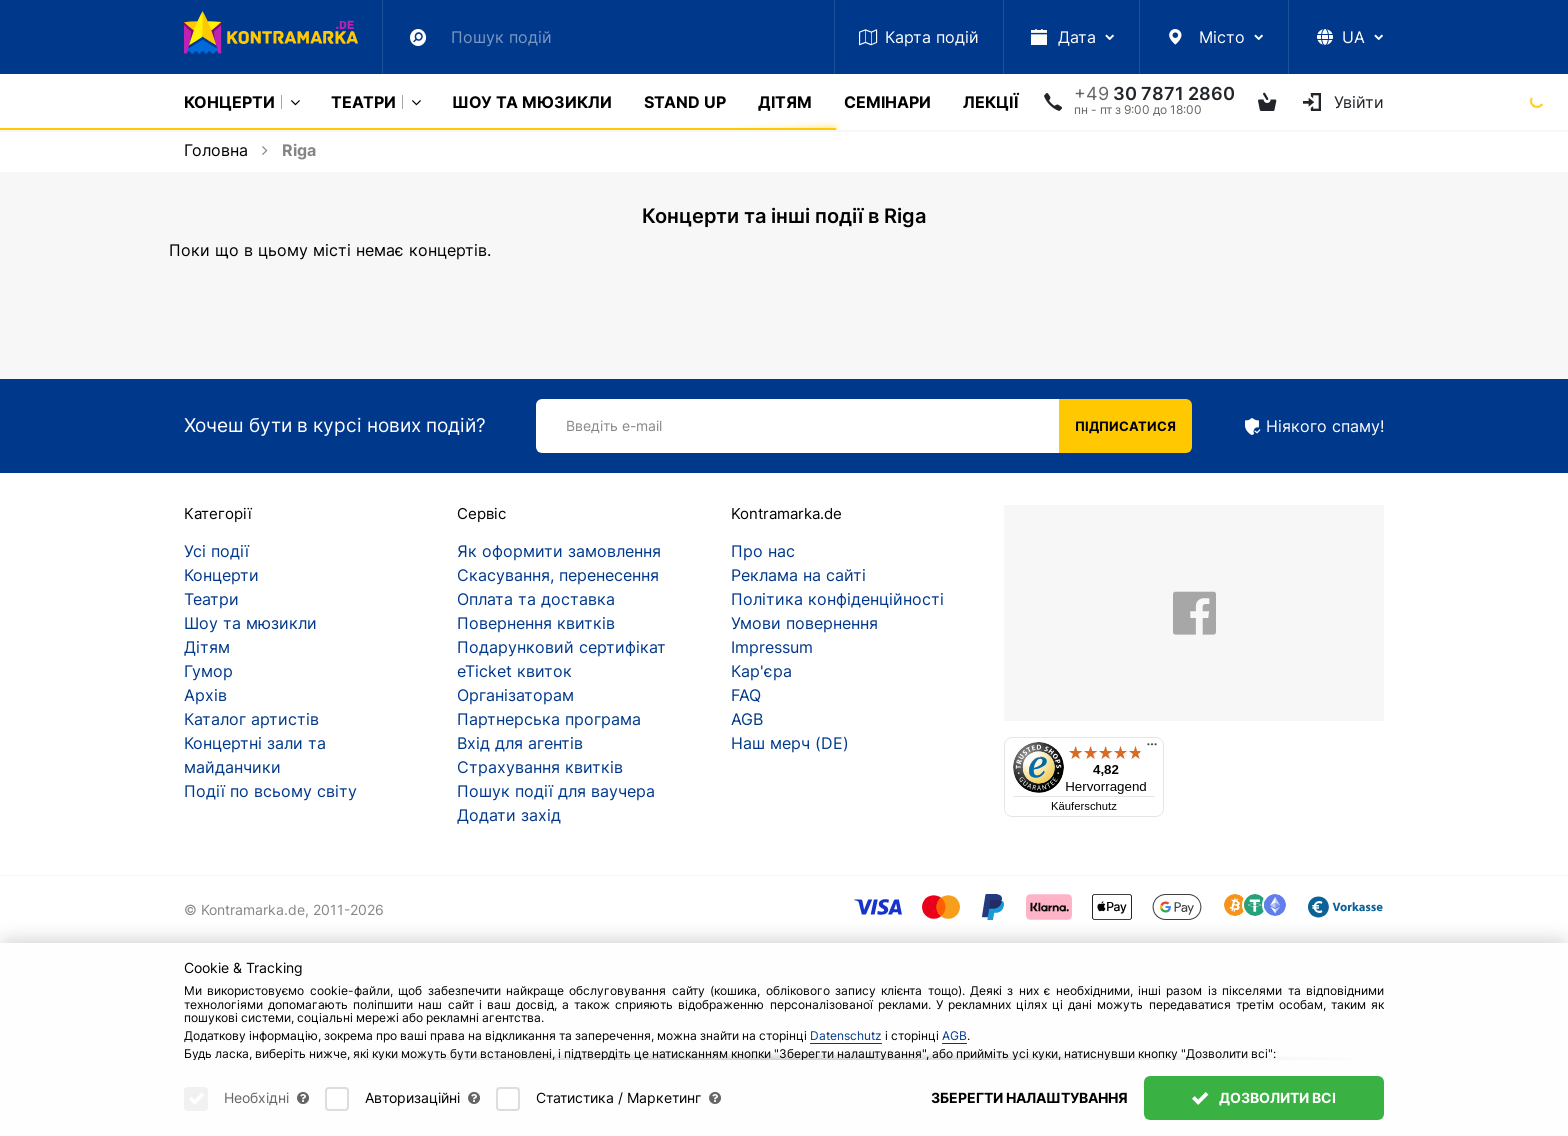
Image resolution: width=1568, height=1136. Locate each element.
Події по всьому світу (270, 791)
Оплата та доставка (536, 599)
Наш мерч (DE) (790, 743)
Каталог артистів (251, 719)
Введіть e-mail (614, 425)
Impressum (772, 647)
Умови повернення (804, 623)
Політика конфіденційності (837, 599)
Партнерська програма (549, 719)
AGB (747, 719)
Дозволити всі (1264, 1097)
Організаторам (515, 695)
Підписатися (1125, 426)
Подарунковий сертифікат (561, 647)
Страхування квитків (540, 767)
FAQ (746, 695)
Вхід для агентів (520, 743)
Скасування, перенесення (558, 575)
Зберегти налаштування (1029, 1097)
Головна (216, 150)
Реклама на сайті (798, 575)
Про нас (763, 551)
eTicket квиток (514, 671)
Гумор (208, 671)
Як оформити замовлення (559, 551)
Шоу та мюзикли (532, 102)
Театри (363, 102)
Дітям (785, 102)
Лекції (990, 102)
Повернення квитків (536, 623)
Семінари (887, 102)
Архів (205, 695)
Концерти (229, 102)
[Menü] (1152, 749)
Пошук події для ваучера (556, 791)
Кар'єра (761, 671)
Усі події (216, 551)
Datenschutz (846, 1035)
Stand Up (685, 102)
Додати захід (509, 815)
